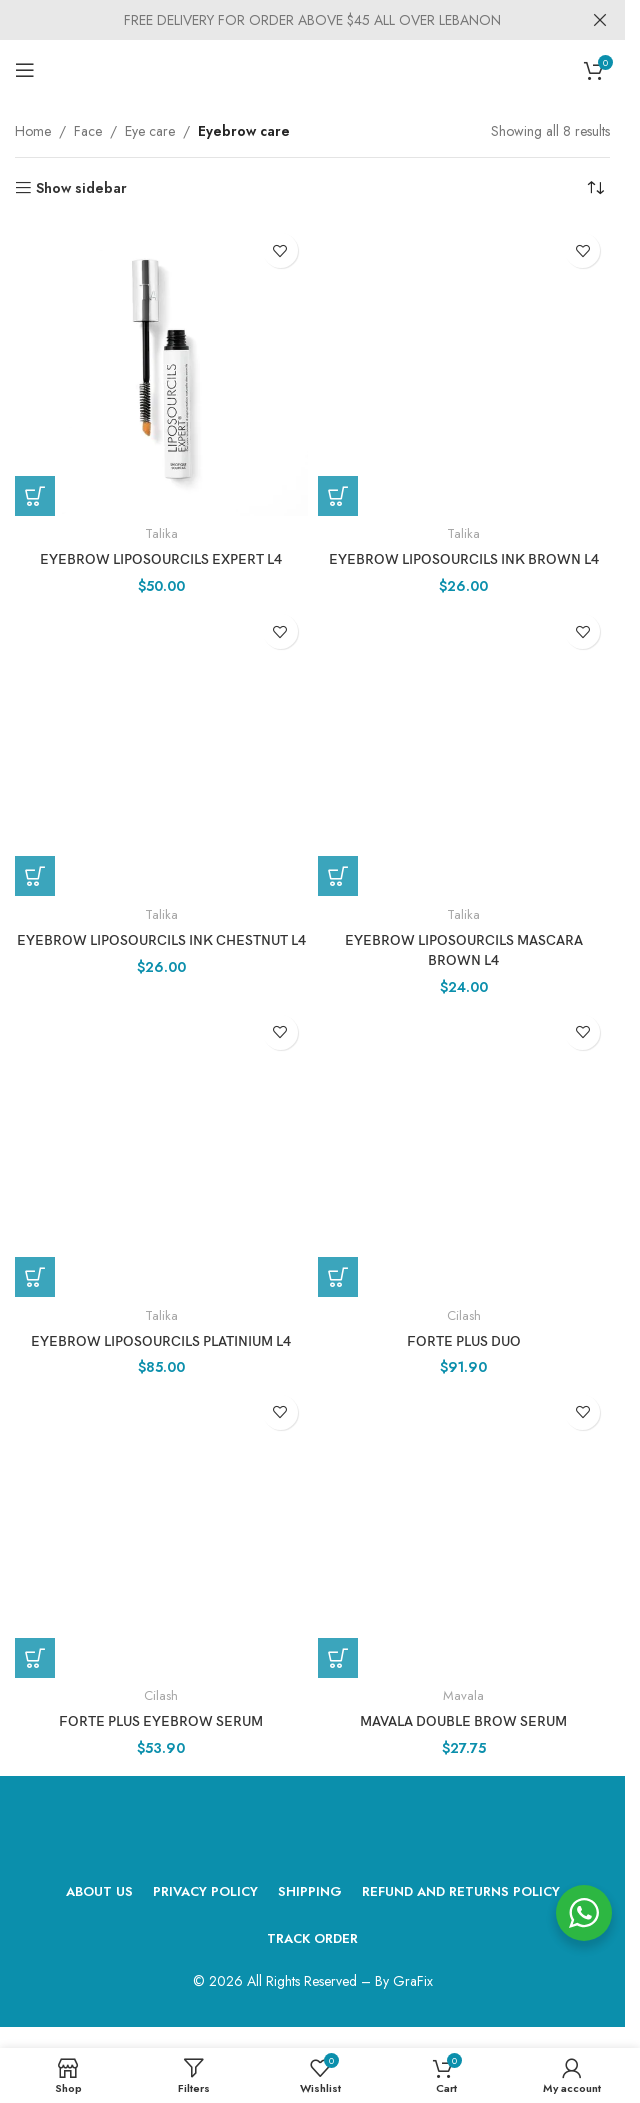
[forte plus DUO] (464, 1149)
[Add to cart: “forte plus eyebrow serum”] (35, 1655)
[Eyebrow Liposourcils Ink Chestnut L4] (161, 749)
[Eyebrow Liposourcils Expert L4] (161, 369)
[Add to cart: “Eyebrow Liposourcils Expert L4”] (35, 496)
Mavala (463, 1692)
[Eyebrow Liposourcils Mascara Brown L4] (464, 749)
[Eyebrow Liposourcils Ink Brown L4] (464, 369)
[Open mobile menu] (25, 70)
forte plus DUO (464, 1339)
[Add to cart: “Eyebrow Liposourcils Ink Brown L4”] (338, 496)
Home (33, 131)
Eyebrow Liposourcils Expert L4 (161, 559)
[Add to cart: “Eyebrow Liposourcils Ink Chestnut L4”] (35, 876)
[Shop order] (595, 188)
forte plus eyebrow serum (161, 1718)
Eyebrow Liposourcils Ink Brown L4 (464, 559)
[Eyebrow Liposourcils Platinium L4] (161, 1149)
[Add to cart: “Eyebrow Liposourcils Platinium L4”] (35, 1275)
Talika (161, 533)
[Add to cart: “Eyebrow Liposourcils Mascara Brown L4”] (338, 876)
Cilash (464, 1312)
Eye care (150, 131)
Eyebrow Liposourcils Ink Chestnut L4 (161, 939)
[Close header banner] (600, 20)
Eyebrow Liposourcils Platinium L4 (161, 1339)
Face (88, 131)
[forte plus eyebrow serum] (161, 1528)
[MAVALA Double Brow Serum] (464, 1528)
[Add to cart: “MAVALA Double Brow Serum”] (338, 1655)
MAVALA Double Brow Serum (463, 1718)
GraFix (413, 1977)
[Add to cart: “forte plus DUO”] (338, 1275)
